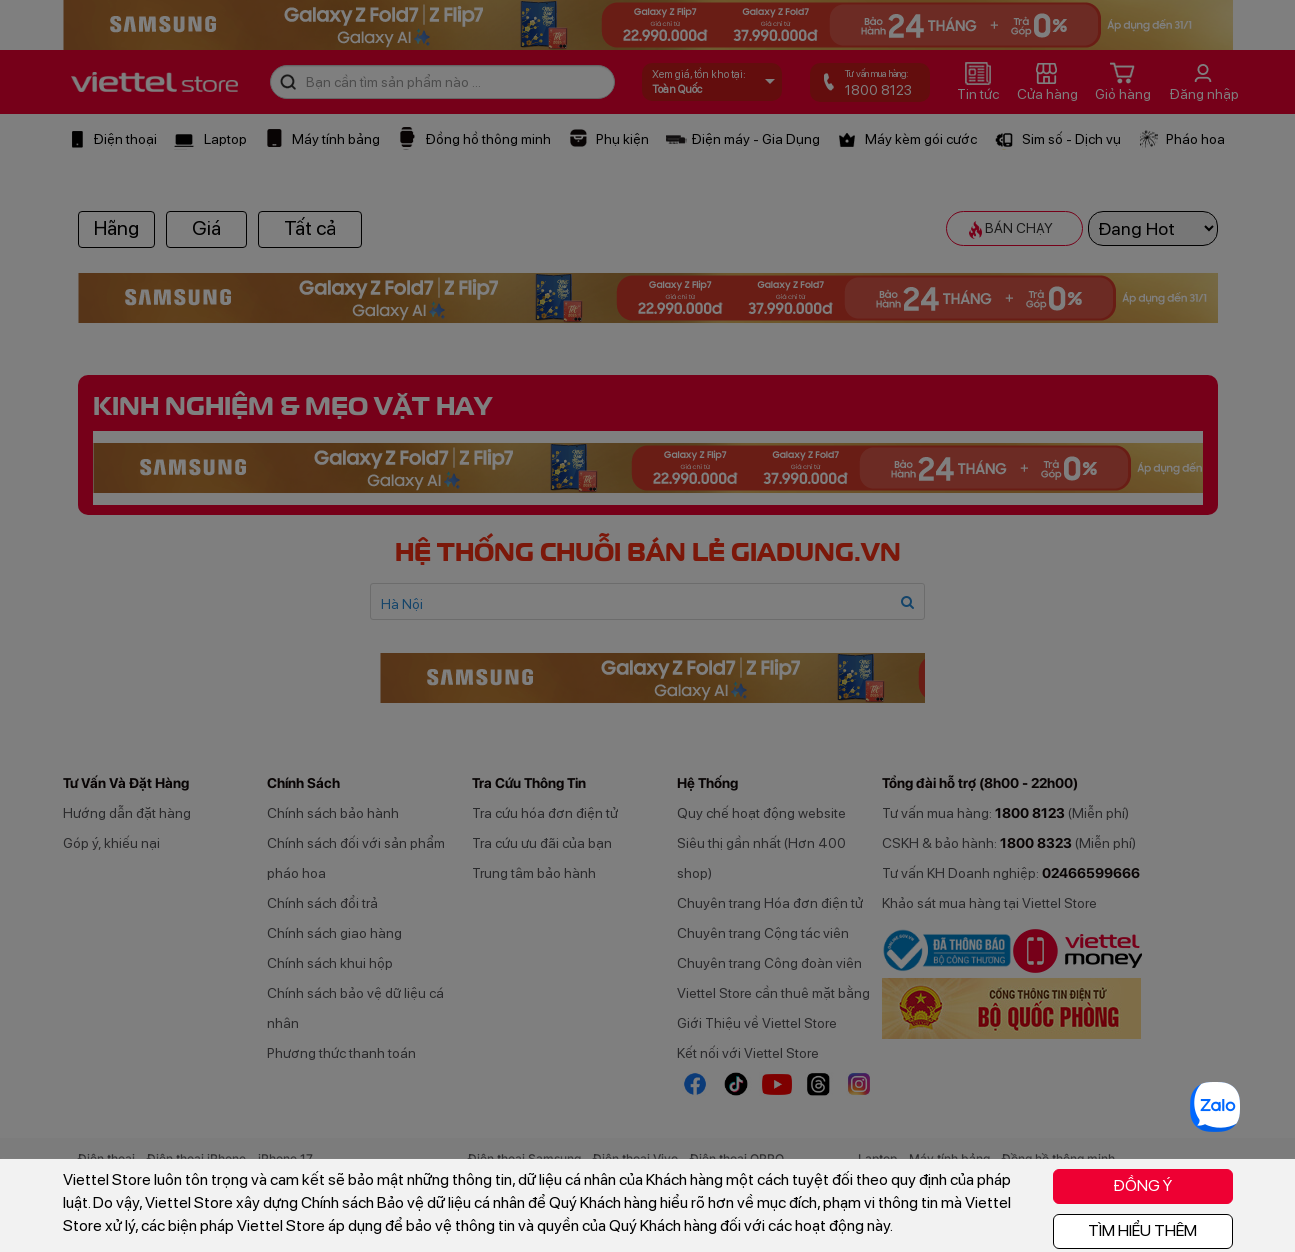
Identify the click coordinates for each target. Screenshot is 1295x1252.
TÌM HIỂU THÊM (1142, 1230)
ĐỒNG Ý (1142, 1185)
